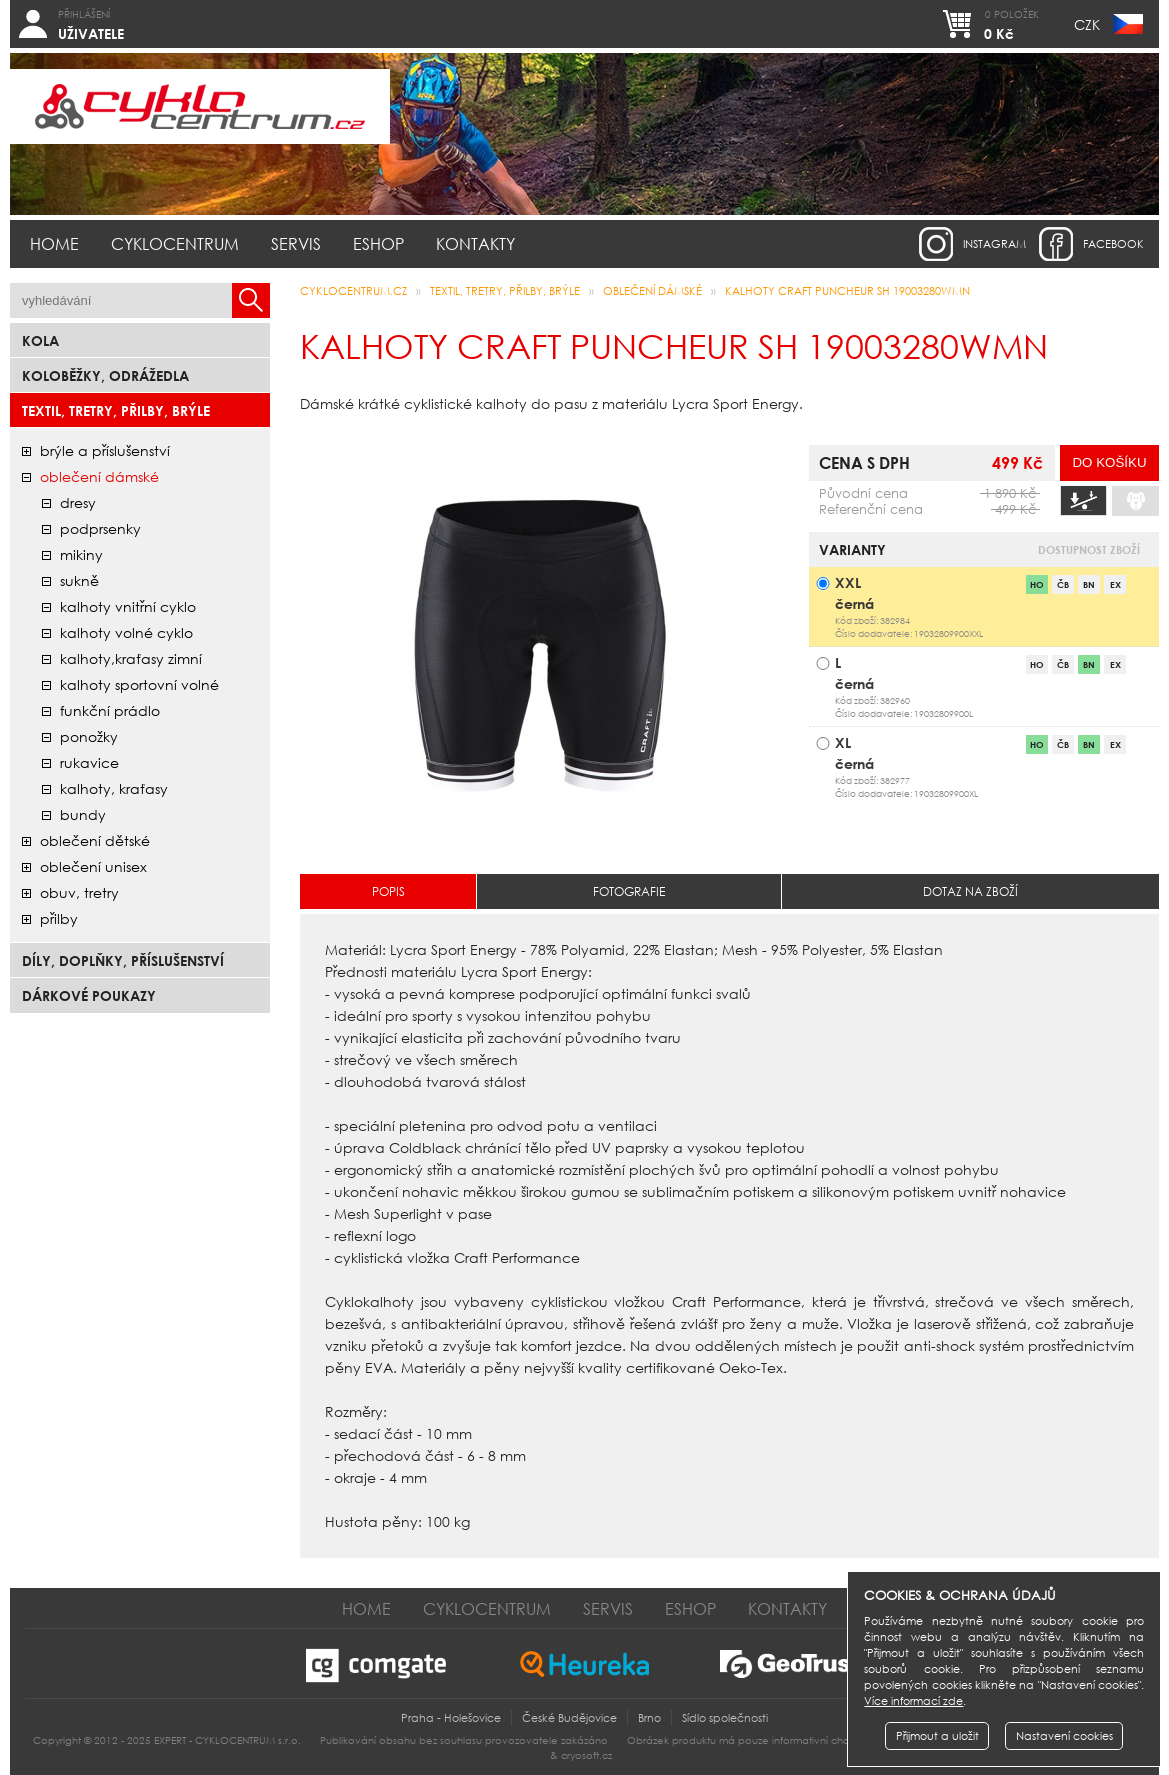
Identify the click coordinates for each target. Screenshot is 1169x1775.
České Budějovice (569, 1718)
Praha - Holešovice (451, 1718)
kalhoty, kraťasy (114, 788)
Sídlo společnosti (725, 1718)
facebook (1113, 244)
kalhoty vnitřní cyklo (128, 606)
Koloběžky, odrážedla (105, 375)
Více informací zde (913, 1701)
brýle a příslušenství (105, 450)
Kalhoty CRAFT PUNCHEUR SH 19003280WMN (847, 291)
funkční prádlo (110, 710)
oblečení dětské (95, 840)
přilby (59, 918)
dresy (78, 502)
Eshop (378, 243)
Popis (388, 891)
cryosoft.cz (586, 1755)
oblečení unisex (93, 866)
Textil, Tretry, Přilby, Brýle (116, 410)
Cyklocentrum (175, 243)
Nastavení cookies (1064, 1736)
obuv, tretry (79, 892)
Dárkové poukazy (89, 995)
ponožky (89, 736)
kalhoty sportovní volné (139, 684)
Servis (296, 243)
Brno (649, 1718)
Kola (40, 340)
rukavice (89, 762)
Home (54, 243)
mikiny (81, 554)
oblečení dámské (99, 476)
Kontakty (475, 243)
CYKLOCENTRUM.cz (353, 291)
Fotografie (629, 891)
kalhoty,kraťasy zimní (131, 658)
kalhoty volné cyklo (126, 632)
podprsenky (100, 528)
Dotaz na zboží (970, 891)
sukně (79, 580)
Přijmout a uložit (937, 1736)
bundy (83, 814)
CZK (1087, 24)
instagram (994, 244)
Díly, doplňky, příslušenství (123, 960)
